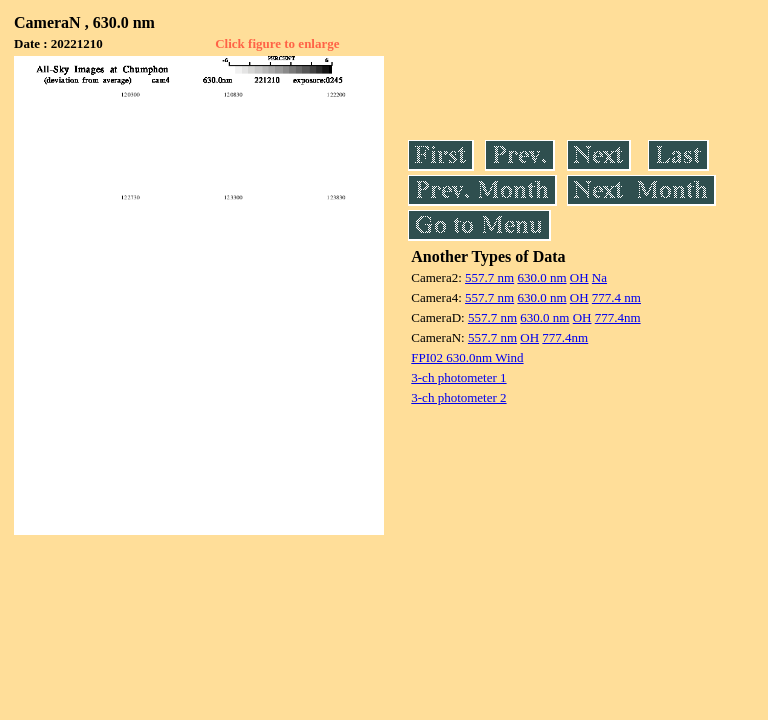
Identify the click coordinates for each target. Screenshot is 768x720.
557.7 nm (489, 277)
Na (599, 277)
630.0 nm (541, 277)
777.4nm (618, 317)
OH (579, 277)
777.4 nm (616, 297)
